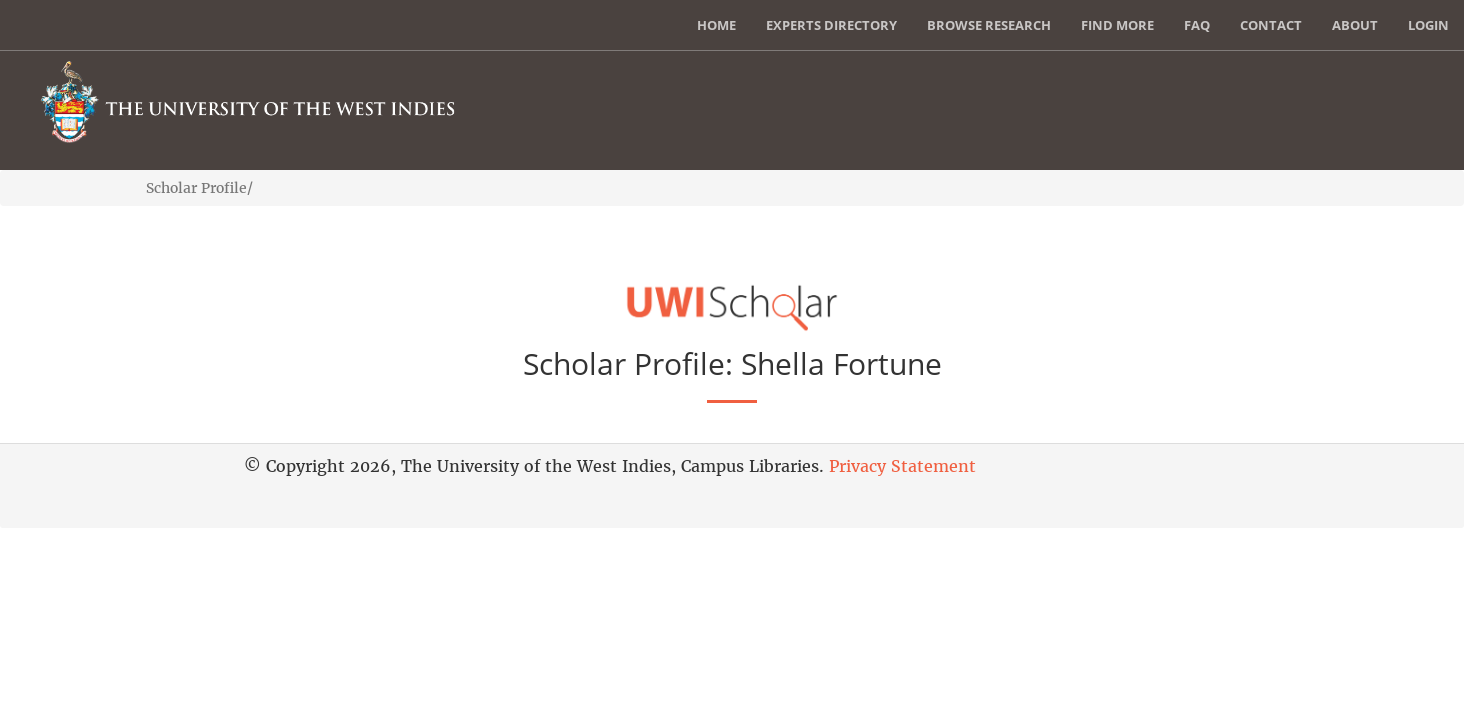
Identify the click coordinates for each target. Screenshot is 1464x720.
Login (1428, 25)
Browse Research (989, 25)
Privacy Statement (902, 466)
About (1355, 25)
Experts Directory (831, 25)
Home (716, 25)
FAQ (1197, 25)
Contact (1271, 25)
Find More (1117, 25)
